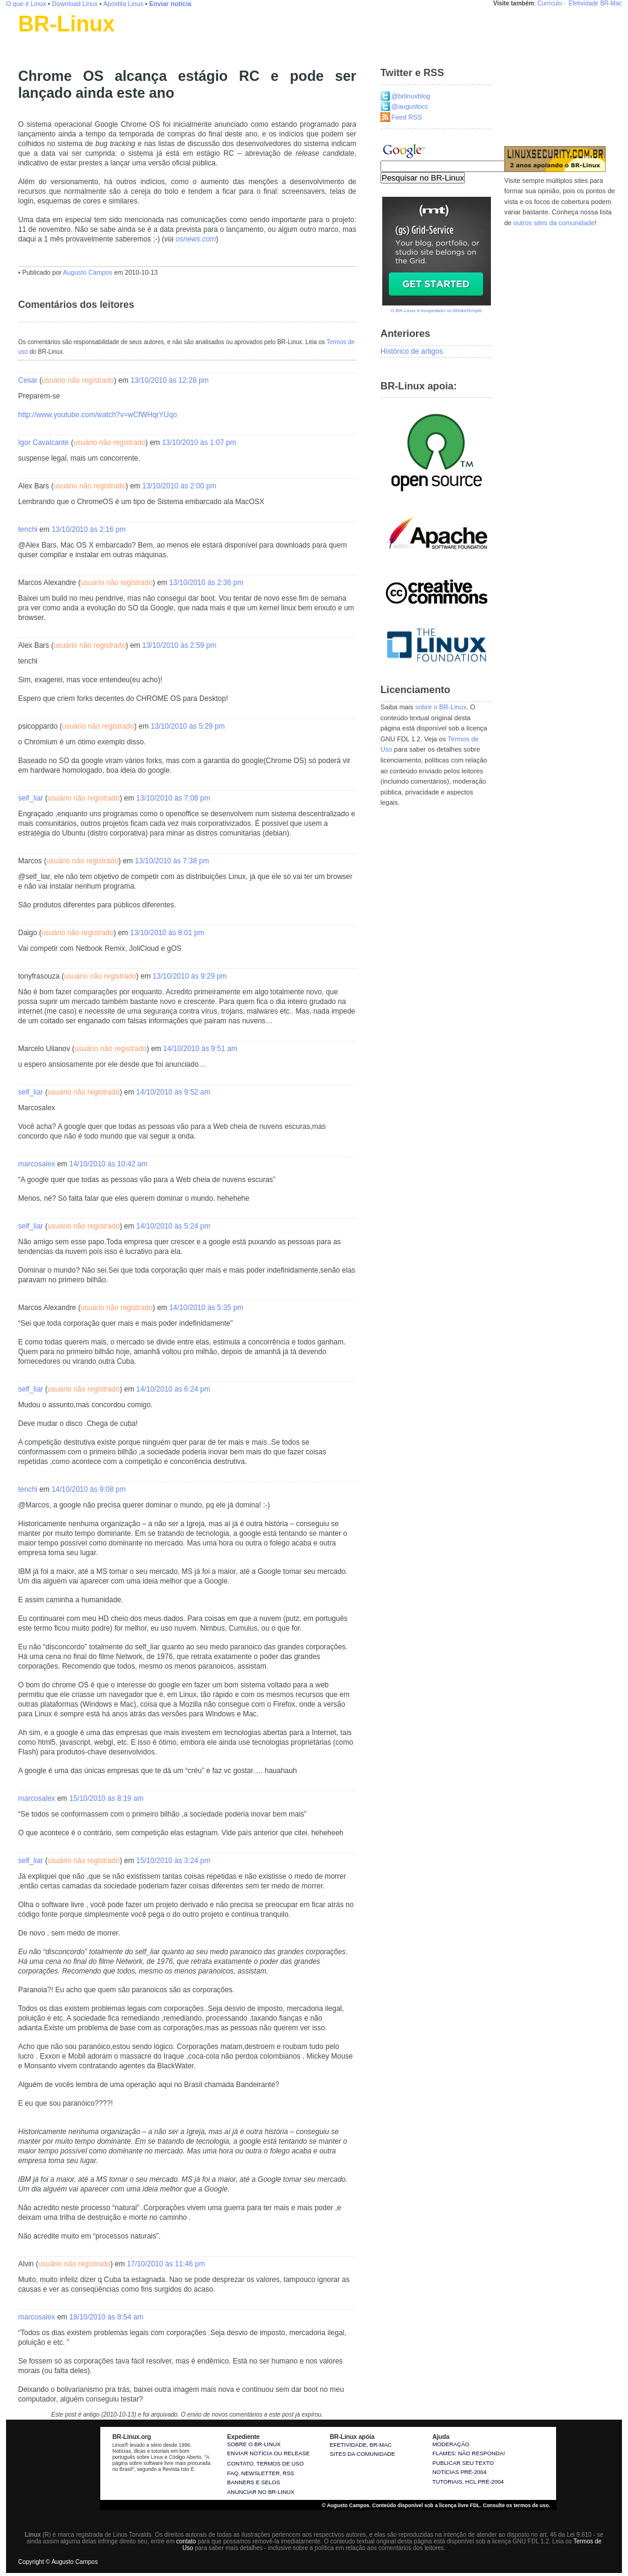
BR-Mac (611, 3)
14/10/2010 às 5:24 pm (173, 1226)
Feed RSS (406, 117)
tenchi (27, 529)
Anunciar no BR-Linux (260, 2492)
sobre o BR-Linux (440, 707)
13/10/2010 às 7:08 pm (173, 798)
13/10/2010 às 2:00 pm (179, 486)
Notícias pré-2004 (459, 2472)
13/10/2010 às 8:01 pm (167, 932)
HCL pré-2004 (484, 2482)
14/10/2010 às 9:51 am (200, 1048)
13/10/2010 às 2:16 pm (88, 529)
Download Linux (75, 3)
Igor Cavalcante (43, 442)
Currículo (549, 3)
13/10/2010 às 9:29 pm (190, 976)
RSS (288, 2473)
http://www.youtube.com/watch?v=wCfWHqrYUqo (97, 415)
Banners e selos (253, 2482)
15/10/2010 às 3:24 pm (173, 1860)
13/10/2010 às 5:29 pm (187, 726)
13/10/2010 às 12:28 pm (169, 380)
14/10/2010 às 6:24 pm (173, 1389)
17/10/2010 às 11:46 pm (166, 2264)
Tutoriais (447, 2482)
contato (186, 2541)
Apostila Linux (123, 3)
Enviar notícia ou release (268, 2453)
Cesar (27, 380)
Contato (240, 2464)
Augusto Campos (87, 272)
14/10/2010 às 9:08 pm (88, 1489)
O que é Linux (26, 3)
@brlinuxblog (410, 96)
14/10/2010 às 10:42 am (108, 1164)
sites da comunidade (362, 2454)
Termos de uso (280, 2464)
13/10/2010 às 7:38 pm (172, 861)
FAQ (233, 2473)
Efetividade (583, 3)
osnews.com (196, 239)
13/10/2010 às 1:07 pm (199, 442)
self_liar (30, 798)
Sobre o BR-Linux (254, 2444)
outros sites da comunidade (554, 222)
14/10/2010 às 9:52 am (173, 1092)
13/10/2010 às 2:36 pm (206, 582)
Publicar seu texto (463, 2463)
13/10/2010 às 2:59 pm (179, 645)
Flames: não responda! (468, 2453)
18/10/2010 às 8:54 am (106, 2317)
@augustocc (409, 106)
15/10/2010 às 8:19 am (106, 1798)
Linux (27, 39)
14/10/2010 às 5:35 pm (206, 1307)
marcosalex (36, 1164)
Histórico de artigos (411, 351)
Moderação (450, 2444)
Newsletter (260, 2473)
